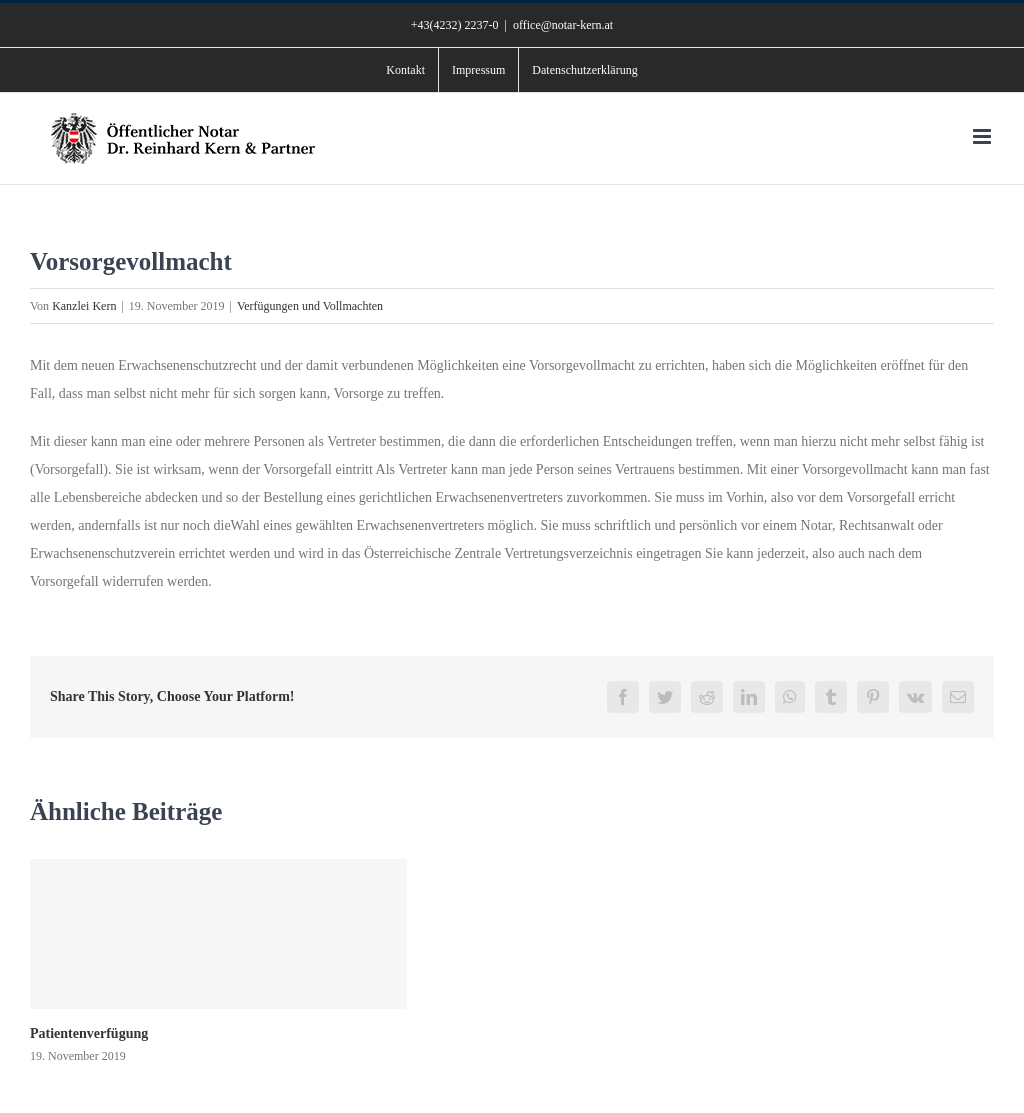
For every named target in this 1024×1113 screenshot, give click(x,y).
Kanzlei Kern (84, 306)
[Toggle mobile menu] (983, 136)
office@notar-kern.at (563, 25)
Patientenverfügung (89, 1033)
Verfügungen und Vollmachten (310, 306)
